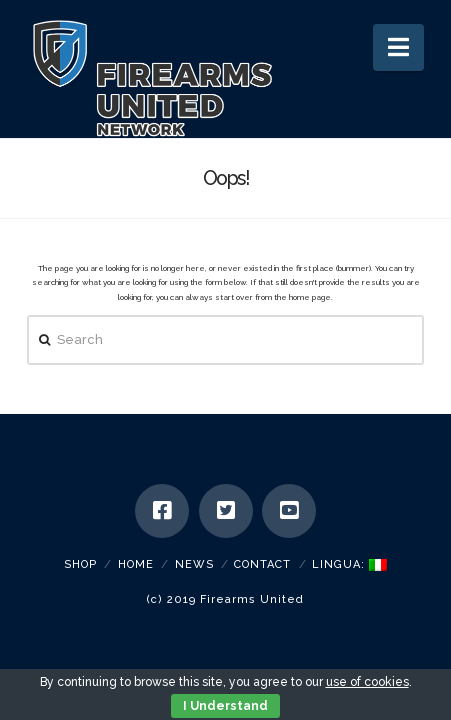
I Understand (225, 706)
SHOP (80, 564)
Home (136, 564)
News (194, 564)
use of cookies (367, 682)
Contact (262, 564)
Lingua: (349, 564)
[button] (398, 47)
